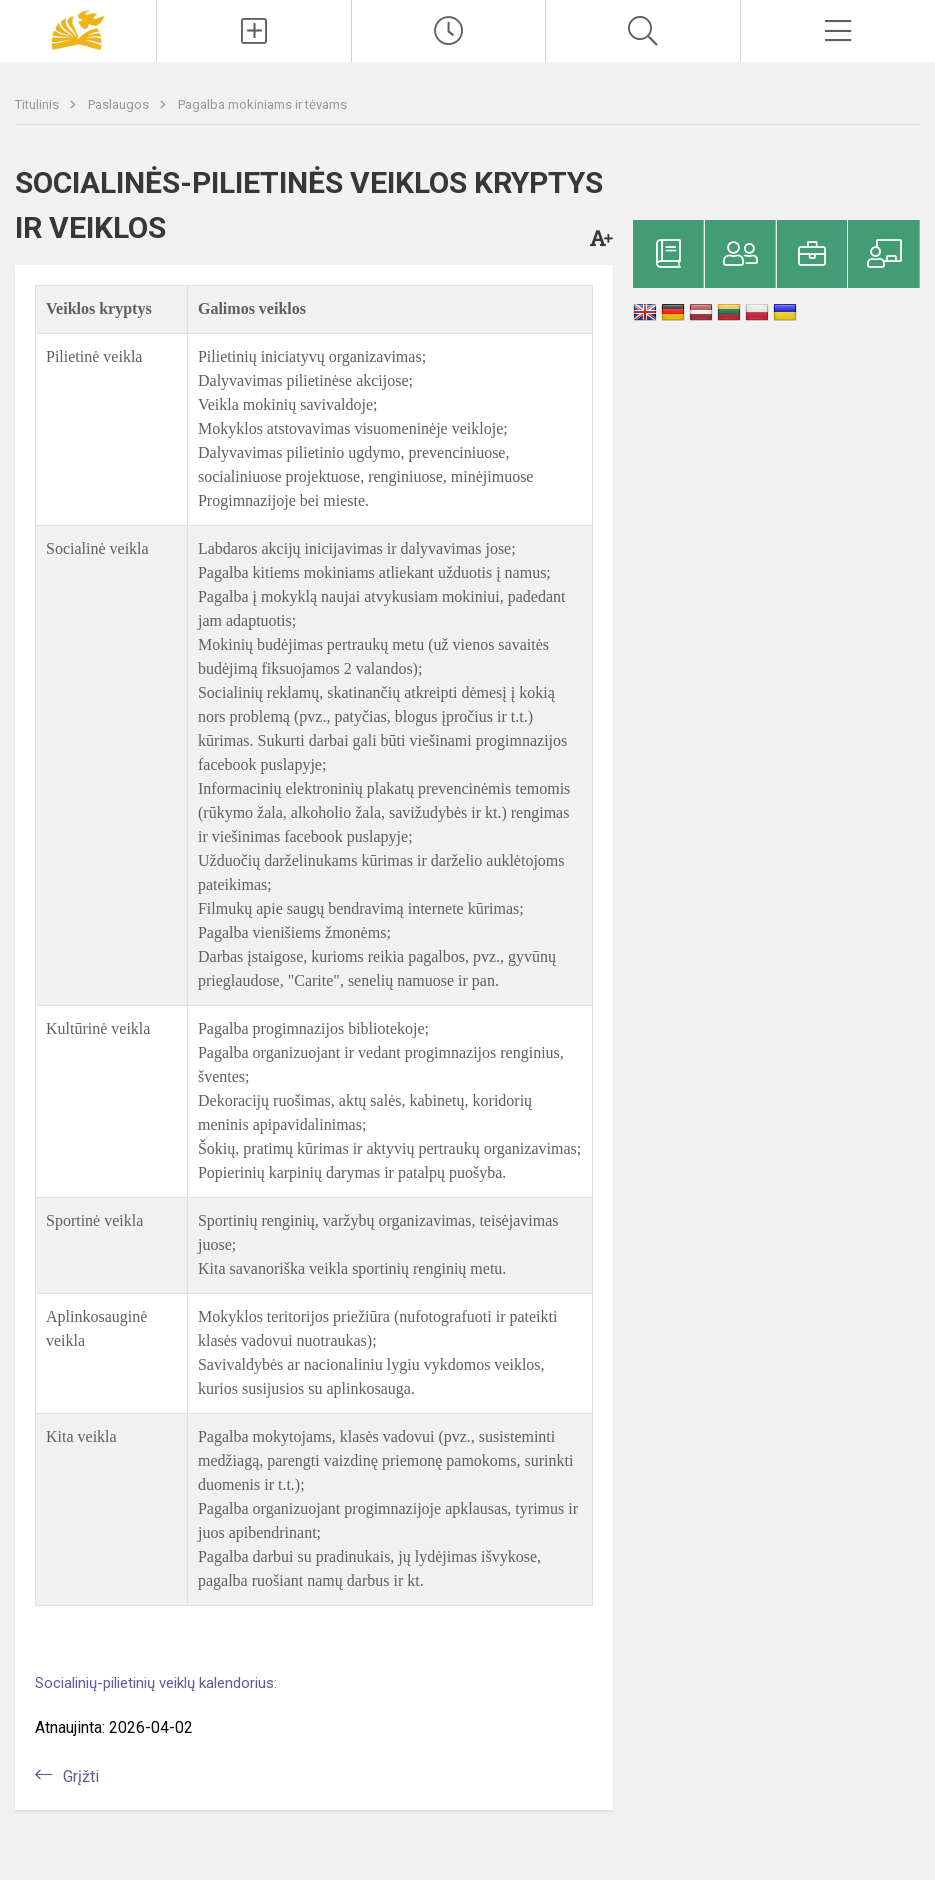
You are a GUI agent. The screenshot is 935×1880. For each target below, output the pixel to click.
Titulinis (38, 104)
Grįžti (81, 1776)
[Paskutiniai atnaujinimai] (449, 31)
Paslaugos (120, 104)
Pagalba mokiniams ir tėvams (262, 104)
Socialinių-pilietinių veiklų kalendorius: (156, 1683)
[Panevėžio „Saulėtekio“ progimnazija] (78, 28)
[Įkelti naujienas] (254, 31)
